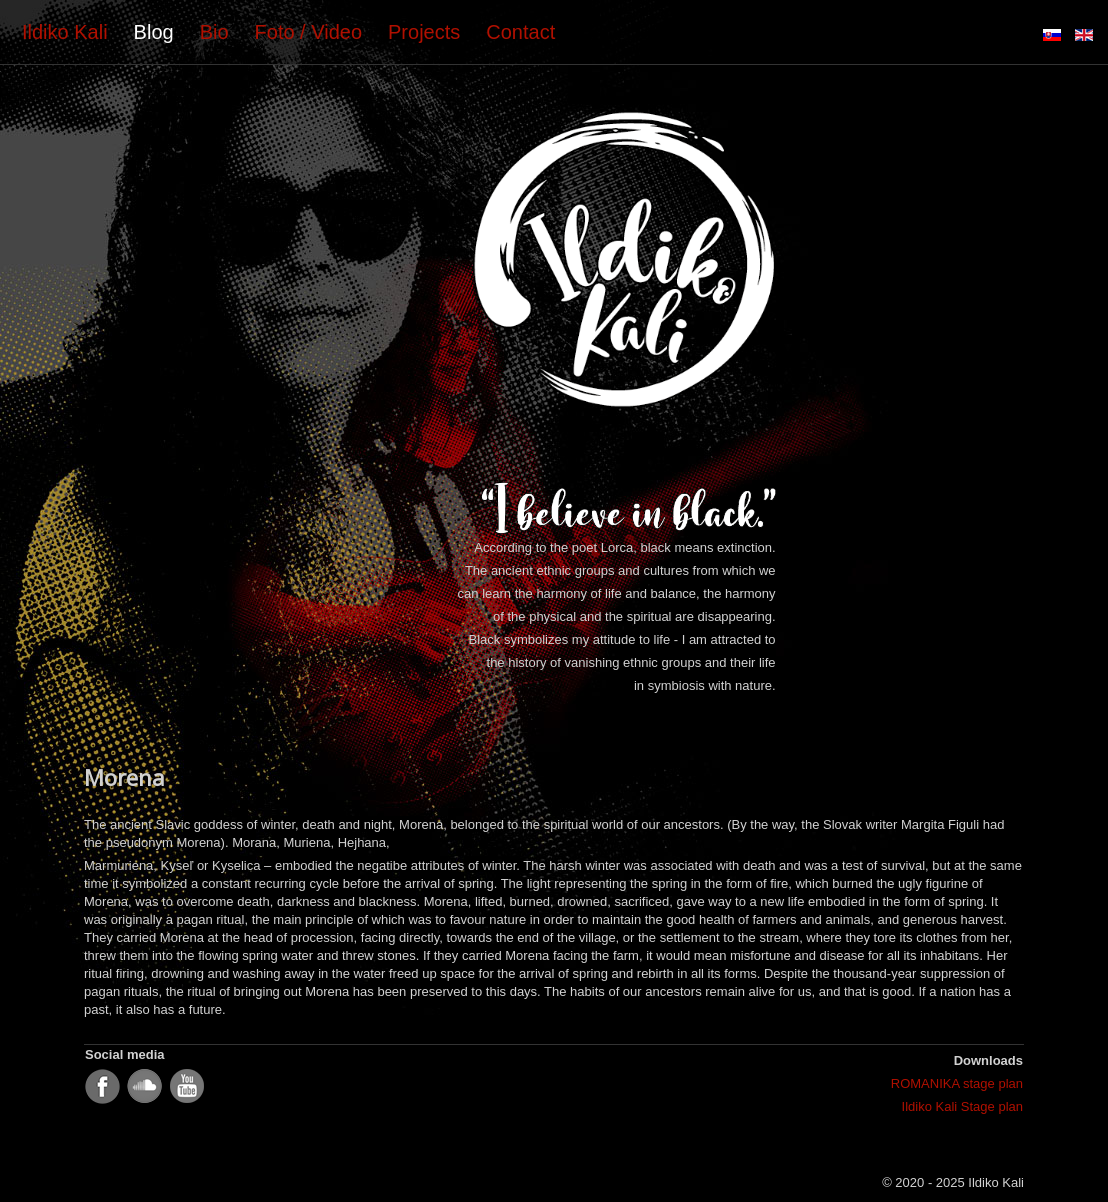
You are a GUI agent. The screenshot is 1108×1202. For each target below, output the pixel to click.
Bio (214, 32)
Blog (154, 32)
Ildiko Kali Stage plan (962, 1106)
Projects (424, 32)
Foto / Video (308, 32)
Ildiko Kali (65, 32)
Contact (520, 32)
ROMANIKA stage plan (957, 1083)
